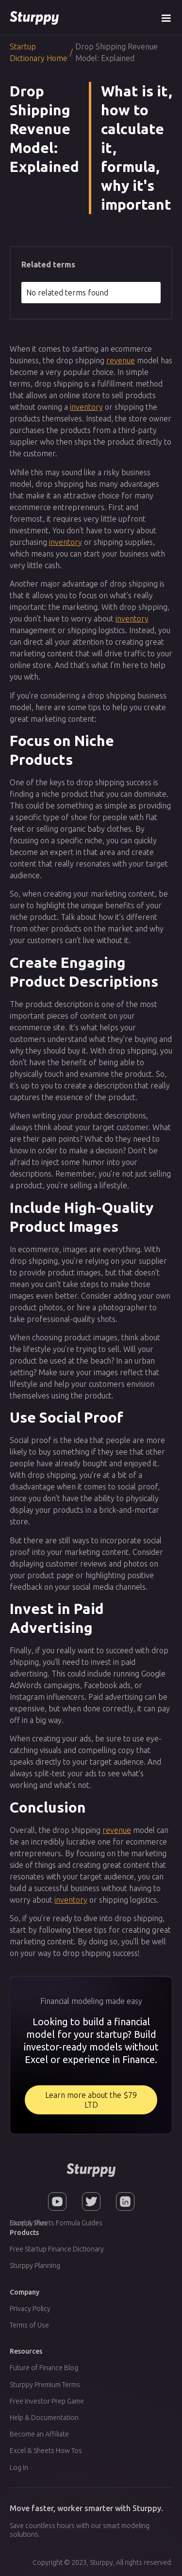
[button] (166, 17)
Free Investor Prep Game (47, 2401)
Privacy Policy (30, 2308)
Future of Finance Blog (44, 2368)
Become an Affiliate (39, 2434)
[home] (34, 17)
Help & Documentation (44, 2417)
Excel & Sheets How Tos (46, 2450)
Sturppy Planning (35, 2265)
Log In (19, 2467)
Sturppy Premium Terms (45, 2385)
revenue (120, 360)
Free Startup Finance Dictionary (57, 2249)
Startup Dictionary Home (38, 52)
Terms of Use (29, 2325)
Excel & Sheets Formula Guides (56, 2223)
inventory (86, 407)
